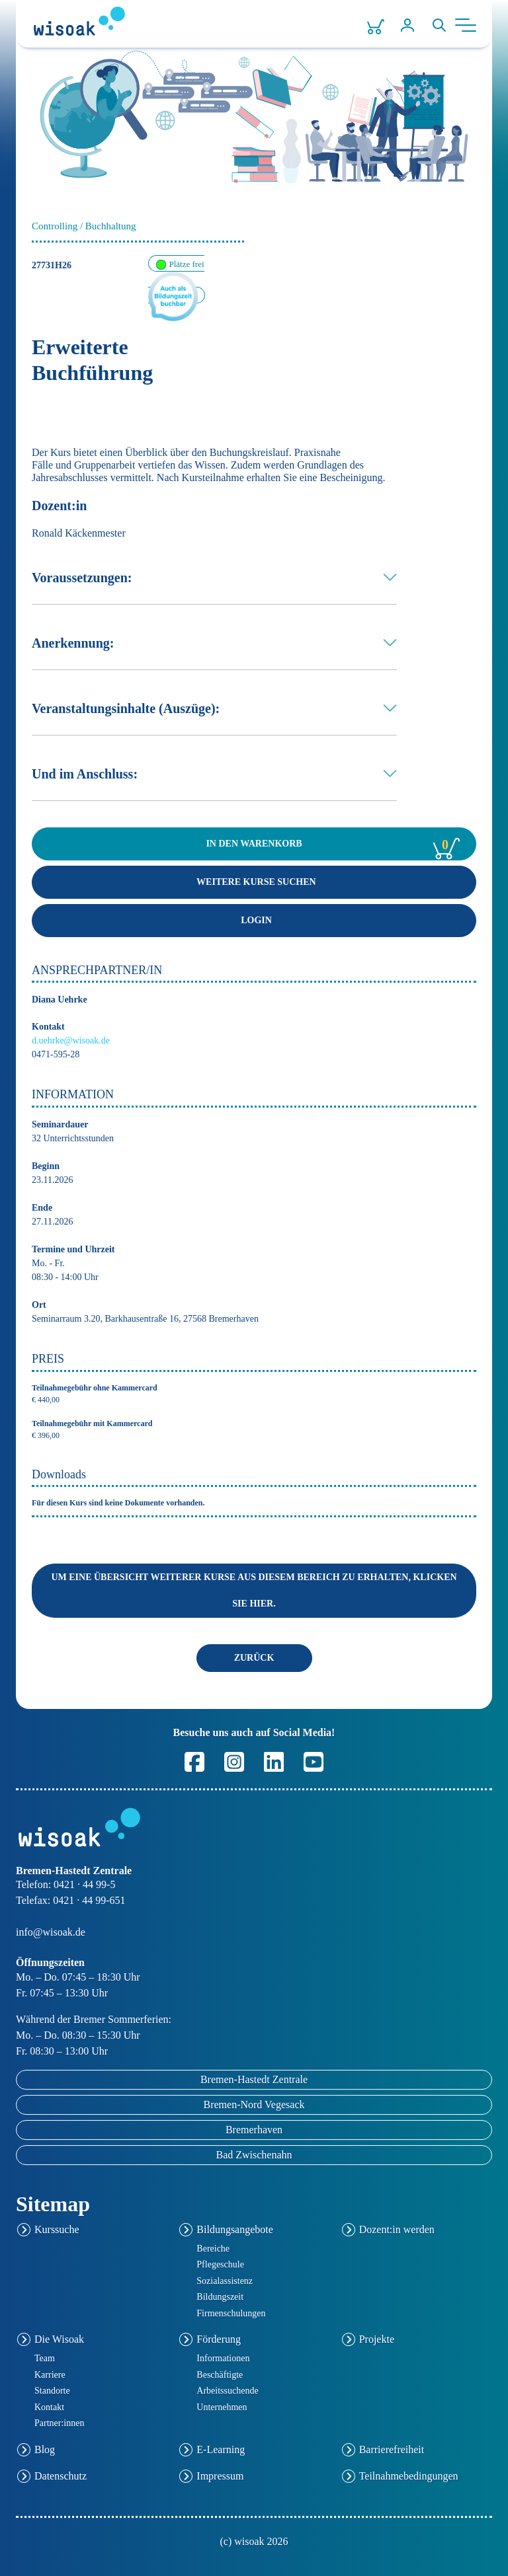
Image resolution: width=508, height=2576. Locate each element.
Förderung (218, 2339)
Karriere (49, 2375)
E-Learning (220, 2449)
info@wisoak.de (50, 1932)
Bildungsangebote (234, 2229)
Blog (44, 2449)
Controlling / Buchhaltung (84, 226)
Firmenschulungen (230, 2313)
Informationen (222, 2358)
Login (254, 920)
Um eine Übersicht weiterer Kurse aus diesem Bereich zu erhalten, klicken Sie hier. (253, 1590)
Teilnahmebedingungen (408, 2475)
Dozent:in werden (397, 2229)
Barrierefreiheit (392, 2449)
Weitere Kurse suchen (254, 882)
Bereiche (213, 2249)
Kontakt (49, 2407)
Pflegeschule (220, 2264)
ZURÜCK (254, 1658)
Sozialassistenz (224, 2281)
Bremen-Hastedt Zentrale (254, 2079)
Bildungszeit (219, 2297)
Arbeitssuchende (227, 2391)
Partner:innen (59, 2423)
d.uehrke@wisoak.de (71, 1040)
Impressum (219, 2475)
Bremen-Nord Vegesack (254, 2104)
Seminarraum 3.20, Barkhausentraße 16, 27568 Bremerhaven (145, 1319)
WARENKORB (333, 844)
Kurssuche (56, 2229)
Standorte (52, 2391)
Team (44, 2358)
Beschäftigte (219, 2375)
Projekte (376, 2339)
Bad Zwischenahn (254, 2154)
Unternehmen (221, 2407)
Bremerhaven (254, 2129)
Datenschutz (60, 2475)
